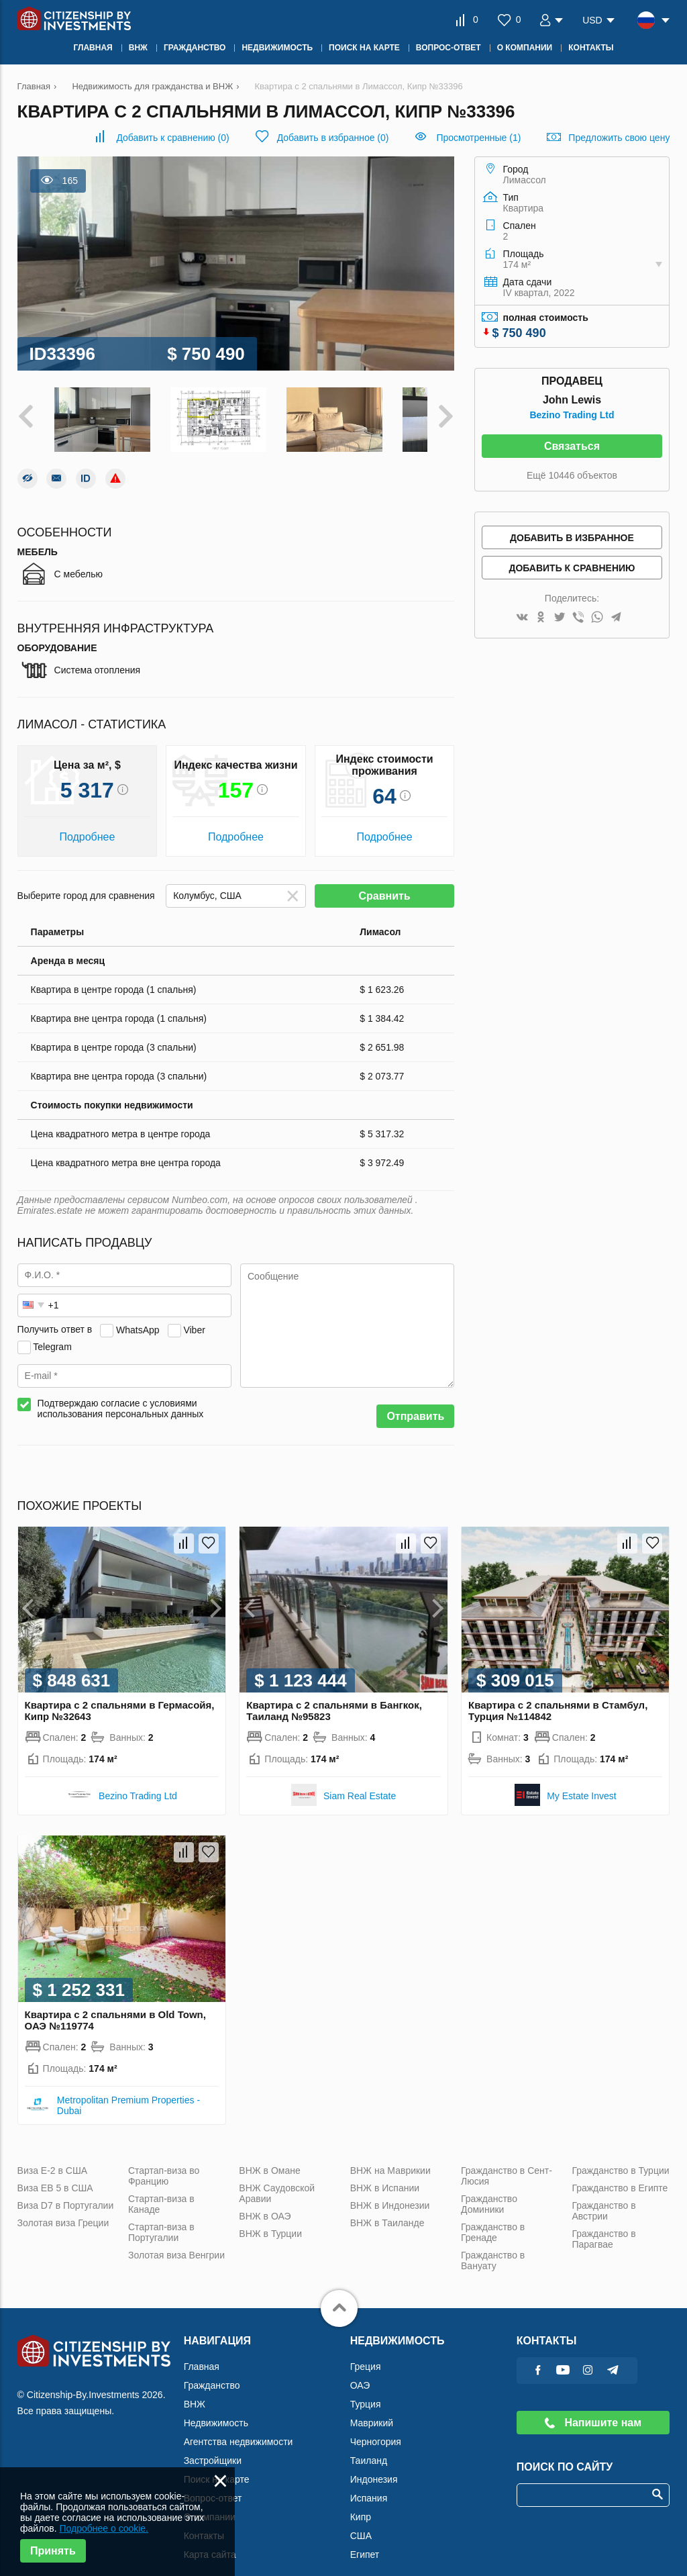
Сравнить (384, 882)
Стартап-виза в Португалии (161, 2218)
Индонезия (374, 2465)
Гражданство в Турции (620, 2156)
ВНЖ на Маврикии (390, 2156)
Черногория (375, 2427)
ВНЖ (194, 2390)
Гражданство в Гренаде (493, 2218)
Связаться (572, 446)
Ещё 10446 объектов (572, 475)
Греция (365, 2352)
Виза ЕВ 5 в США (55, 2173)
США (361, 2521)
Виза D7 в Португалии (65, 2191)
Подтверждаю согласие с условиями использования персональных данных (121, 1395)
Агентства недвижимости (238, 2427)
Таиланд (368, 2446)
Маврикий (371, 2408)
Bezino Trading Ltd (571, 415)
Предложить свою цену (619, 137)
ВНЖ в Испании (384, 2173)
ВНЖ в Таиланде (387, 2208)
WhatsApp (138, 1315)
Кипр (360, 2502)
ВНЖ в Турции (270, 2219)
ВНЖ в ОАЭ (264, 2202)
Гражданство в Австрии (603, 2196)
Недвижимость (216, 2408)
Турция (365, 2390)
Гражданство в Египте (620, 2173)
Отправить (415, 1403)
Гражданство (212, 2371)
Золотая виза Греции (63, 2208)
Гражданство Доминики (489, 2190)
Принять (53, 2551)
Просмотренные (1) (478, 137)
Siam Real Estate (359, 1782)
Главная (201, 2352)
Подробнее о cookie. (103, 2528)
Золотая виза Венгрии (176, 2241)
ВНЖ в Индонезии (390, 2191)
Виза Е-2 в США (52, 2156)
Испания (369, 2484)
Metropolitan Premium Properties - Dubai (128, 2091)
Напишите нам (593, 2408)
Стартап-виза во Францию (163, 2162)
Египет (365, 2540)
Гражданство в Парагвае (603, 2225)
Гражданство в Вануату (493, 2246)
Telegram (52, 1332)
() (172, 137)
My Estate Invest (581, 1782)
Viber (194, 1315)
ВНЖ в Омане (269, 2156)
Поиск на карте (217, 2465)
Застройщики (213, 2446)
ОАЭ (360, 2371)
